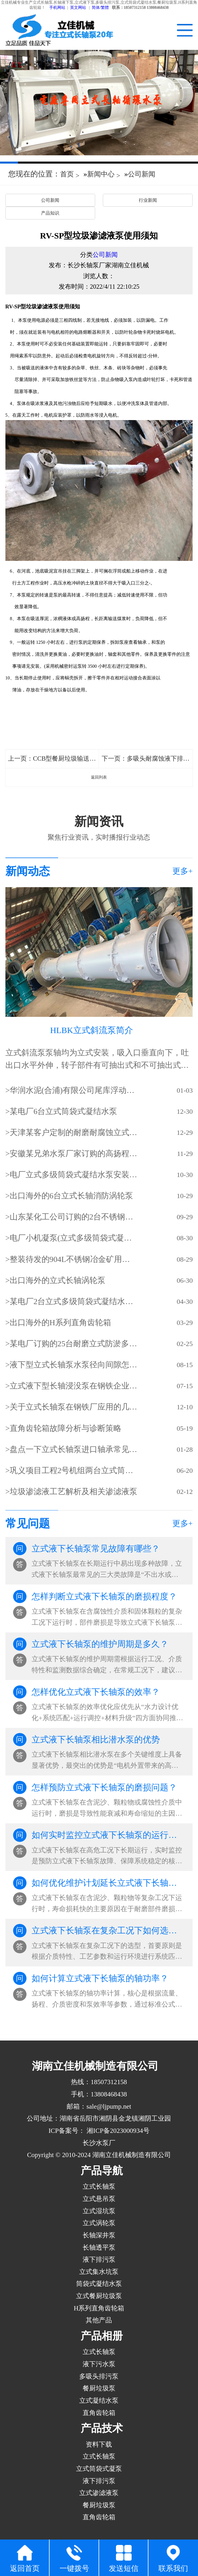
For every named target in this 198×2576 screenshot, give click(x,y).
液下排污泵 (99, 2259)
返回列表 (99, 777)
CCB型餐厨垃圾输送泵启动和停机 (80, 758)
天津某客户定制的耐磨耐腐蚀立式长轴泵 (73, 1132)
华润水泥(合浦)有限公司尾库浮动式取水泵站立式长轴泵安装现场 (73, 1090)
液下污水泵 (99, 2364)
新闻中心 (101, 174)
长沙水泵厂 (99, 2143)
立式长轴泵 (99, 2186)
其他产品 (99, 2320)
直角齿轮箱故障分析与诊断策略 (65, 1428)
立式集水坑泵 (99, 2271)
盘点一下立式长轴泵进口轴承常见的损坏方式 (73, 1449)
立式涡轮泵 (99, 2223)
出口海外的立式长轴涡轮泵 (57, 1280)
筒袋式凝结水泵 (99, 2283)
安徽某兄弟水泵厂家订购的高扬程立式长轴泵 (73, 1153)
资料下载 (99, 2444)
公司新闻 (141, 174)
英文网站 (78, 7)
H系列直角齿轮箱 (99, 2308)
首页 (67, 174)
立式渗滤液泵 (99, 2492)
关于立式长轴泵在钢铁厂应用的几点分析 (73, 1406)
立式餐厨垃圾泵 (99, 2296)
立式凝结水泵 (99, 2400)
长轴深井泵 (99, 2235)
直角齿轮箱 (99, 2412)
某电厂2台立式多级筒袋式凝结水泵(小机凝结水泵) (73, 1301)
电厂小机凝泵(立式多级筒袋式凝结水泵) (73, 1237)
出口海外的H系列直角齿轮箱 (60, 1322)
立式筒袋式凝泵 (99, 2468)
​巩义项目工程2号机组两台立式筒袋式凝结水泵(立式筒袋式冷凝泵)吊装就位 (73, 1470)
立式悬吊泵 (99, 2198)
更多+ (182, 871)
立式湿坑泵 (99, 2211)
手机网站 (57, 7)
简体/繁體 (100, 7)
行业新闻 (148, 200)
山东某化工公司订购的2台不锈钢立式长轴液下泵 (73, 1216)
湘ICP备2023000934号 (117, 2130)
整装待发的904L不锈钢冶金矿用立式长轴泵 (73, 1259)
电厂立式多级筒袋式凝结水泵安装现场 (73, 1174)
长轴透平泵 (99, 2247)
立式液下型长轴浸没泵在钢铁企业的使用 (73, 1385)
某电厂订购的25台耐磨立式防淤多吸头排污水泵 (73, 1343)
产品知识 (50, 213)
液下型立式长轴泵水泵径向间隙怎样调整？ (73, 1364)
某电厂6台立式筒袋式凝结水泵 (63, 1111)
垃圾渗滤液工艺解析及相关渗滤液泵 (73, 1491)
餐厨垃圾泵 (99, 2388)
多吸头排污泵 (99, 2376)
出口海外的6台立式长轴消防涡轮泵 (71, 1195)
